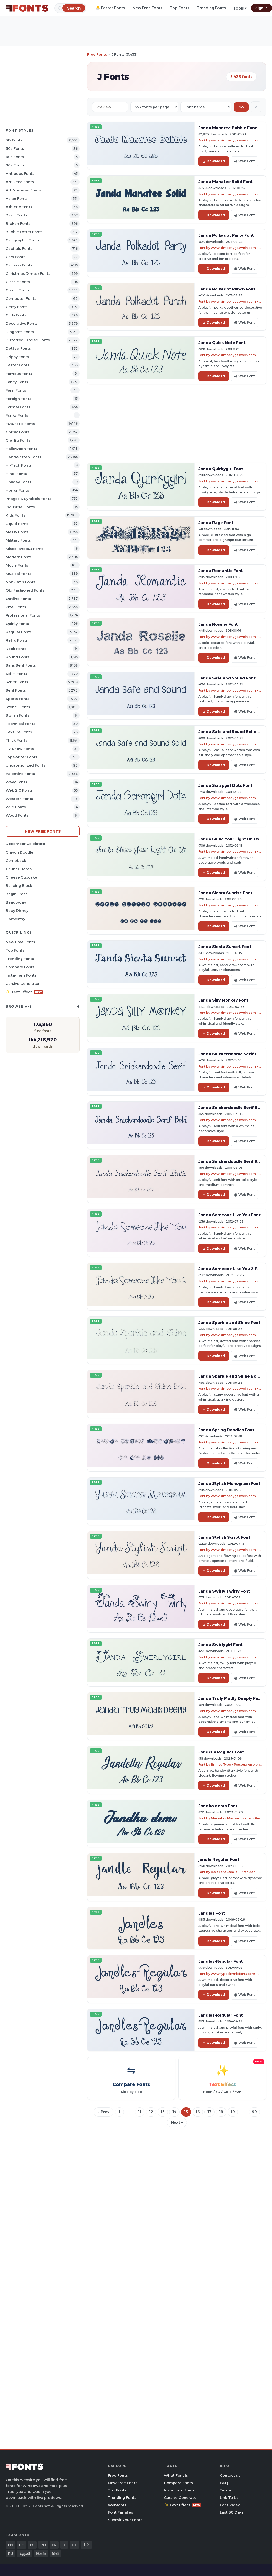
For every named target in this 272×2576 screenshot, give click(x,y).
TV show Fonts (20, 748)
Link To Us (229, 2497)
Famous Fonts (19, 373)
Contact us (230, 2475)
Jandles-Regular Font (220, 1961)
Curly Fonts (16, 315)
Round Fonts (18, 657)
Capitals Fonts (19, 248)
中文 (86, 2545)
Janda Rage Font (215, 522)
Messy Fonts (17, 532)
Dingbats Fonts (20, 331)
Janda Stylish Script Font (224, 1537)
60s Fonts (15, 157)
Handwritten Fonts (23, 457)
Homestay (15, 919)
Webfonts (117, 2505)
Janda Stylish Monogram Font (229, 1483)
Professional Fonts (23, 615)
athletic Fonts (19, 207)
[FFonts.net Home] (27, 8)
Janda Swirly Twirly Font (224, 1591)
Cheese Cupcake (21, 877)
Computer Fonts (21, 298)
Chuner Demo (19, 869)
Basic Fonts (16, 215)
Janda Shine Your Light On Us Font (233, 839)
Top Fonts (179, 8)
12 (151, 2112)
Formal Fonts (18, 407)
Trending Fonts (211, 8)
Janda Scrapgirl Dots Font (225, 785)
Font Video (230, 2505)
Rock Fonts (16, 648)
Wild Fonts (16, 807)
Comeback (16, 860)
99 (254, 2112)
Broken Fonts (18, 223)
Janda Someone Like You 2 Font (231, 1268)
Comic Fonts (17, 290)
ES (32, 2545)
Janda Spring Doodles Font (226, 1430)
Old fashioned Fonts (25, 590)
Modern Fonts (19, 557)
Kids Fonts (15, 515)
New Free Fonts (147, 8)
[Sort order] (205, 107)
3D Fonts (14, 140)
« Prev (103, 2112)
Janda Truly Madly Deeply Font (230, 1698)
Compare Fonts (20, 967)
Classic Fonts (18, 282)
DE (21, 2545)
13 (163, 2112)
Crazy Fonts (17, 307)
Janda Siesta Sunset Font (224, 946)
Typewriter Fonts (21, 757)
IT (64, 2545)
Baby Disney (17, 910)
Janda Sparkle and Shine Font (229, 1322)
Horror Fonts (17, 490)
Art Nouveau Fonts (23, 190)
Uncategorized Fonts (25, 765)
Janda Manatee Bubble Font (227, 127)
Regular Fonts (19, 632)
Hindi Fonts (16, 473)
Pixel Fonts (16, 607)
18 (221, 2112)
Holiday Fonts (18, 482)
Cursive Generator (23, 983)
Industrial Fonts (20, 507)
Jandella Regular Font (221, 1752)
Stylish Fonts (17, 715)
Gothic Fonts (18, 432)
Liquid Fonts (17, 523)
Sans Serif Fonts (21, 665)
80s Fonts (15, 165)
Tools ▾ (240, 8)
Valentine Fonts (20, 773)
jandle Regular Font (218, 1859)
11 (139, 2112)
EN (10, 2545)
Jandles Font (211, 1913)
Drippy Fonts (17, 356)
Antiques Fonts (20, 173)
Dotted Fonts (18, 348)
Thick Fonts (16, 740)
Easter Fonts (17, 365)
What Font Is (176, 2475)
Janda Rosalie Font (218, 624)
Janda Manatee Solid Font (225, 181)
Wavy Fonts (16, 782)
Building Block (19, 885)
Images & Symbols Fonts (28, 498)
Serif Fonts (16, 690)
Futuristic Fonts (20, 423)
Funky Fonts (17, 415)
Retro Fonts (17, 640)
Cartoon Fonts (19, 265)
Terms (226, 2490)
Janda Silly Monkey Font (223, 1000)
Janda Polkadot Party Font (226, 235)
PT (74, 2545)
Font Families (120, 2512)
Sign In (261, 8)
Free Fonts (97, 54)
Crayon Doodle (19, 852)
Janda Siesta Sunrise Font (225, 892)
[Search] (73, 8)
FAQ (224, 2483)
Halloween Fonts (21, 448)
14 (174, 2112)
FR (54, 2545)
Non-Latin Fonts (21, 582)
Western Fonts (19, 798)
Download (214, 161)
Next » (177, 2122)
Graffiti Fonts (18, 440)
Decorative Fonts (22, 323)
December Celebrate (25, 843)
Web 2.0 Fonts (19, 790)
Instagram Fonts (21, 975)
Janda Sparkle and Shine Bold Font (234, 1376)
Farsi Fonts (16, 390)
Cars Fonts (16, 257)
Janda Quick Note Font (222, 342)
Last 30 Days (232, 2512)
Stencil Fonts (18, 707)
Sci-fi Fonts (16, 673)
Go (241, 107)
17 (209, 2112)
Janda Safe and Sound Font (227, 678)
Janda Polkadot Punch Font (226, 289)
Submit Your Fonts (125, 2519)
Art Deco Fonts (20, 182)
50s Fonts (15, 148)
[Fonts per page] (154, 107)
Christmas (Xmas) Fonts (28, 273)
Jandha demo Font (217, 1805)
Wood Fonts (17, 815)
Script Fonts (17, 682)
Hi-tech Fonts (19, 465)
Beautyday (16, 902)
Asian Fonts (17, 198)
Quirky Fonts (17, 623)
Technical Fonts (20, 723)
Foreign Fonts (18, 398)
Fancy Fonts (17, 382)
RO (43, 2545)
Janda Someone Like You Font (229, 1215)
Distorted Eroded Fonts (28, 340)
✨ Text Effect (24, 992)
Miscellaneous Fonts (25, 548)
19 (233, 2112)
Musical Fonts (18, 573)
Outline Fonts (18, 598)
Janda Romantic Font (220, 570)
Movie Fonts (17, 565)
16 (198, 2112)
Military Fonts (18, 540)
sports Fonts (17, 698)
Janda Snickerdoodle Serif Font (231, 1054)
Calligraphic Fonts (22, 240)
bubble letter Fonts (24, 232)
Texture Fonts (19, 732)
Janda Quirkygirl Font (220, 468)
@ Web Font (244, 161)
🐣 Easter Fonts (110, 8)
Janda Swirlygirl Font (220, 1644)
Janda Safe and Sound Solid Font (232, 731)
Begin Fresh (17, 894)
